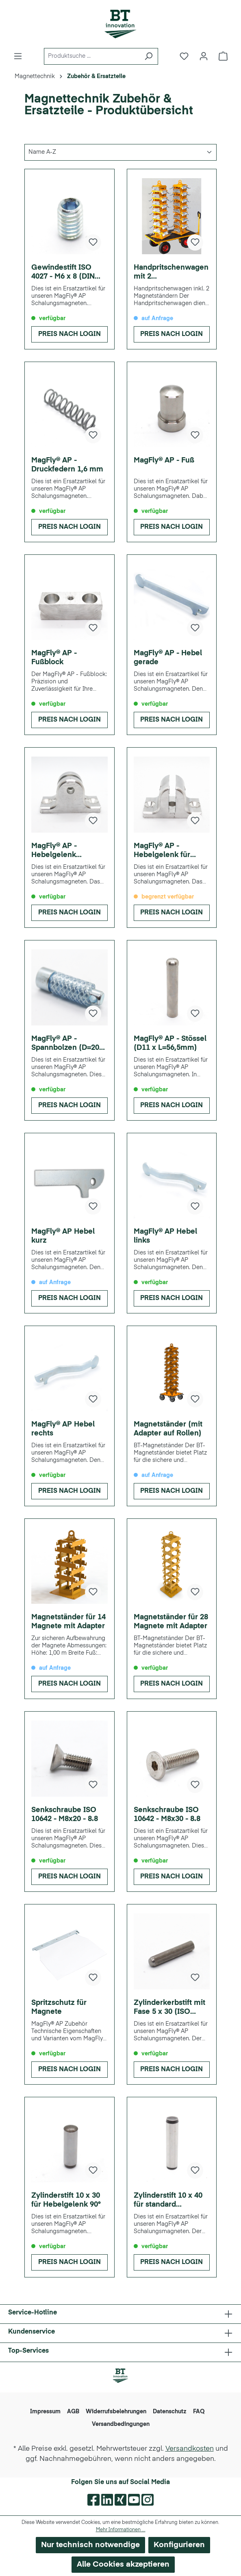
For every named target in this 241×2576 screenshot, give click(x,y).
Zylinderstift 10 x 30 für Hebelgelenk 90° (66, 2200)
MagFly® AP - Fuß (164, 460)
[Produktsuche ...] (91, 56)
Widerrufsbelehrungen (116, 2412)
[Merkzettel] (184, 56)
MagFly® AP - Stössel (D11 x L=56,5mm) (170, 1043)
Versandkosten (189, 2448)
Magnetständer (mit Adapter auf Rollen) (168, 1429)
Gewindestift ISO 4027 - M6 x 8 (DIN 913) (63, 272)
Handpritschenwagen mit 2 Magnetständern (171, 272)
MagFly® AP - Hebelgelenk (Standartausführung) (68, 850)
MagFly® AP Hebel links (165, 1236)
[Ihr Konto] (203, 56)
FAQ (199, 2412)
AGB (73, 2412)
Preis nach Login (69, 334)
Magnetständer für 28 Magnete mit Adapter (171, 1622)
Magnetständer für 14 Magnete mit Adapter (68, 1622)
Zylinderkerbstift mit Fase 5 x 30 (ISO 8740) (169, 2007)
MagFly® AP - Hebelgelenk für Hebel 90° (162, 850)
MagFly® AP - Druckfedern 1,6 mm (67, 465)
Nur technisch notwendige (90, 2545)
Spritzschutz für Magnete (59, 2007)
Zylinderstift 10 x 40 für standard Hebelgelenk (168, 2200)
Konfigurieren (179, 2545)
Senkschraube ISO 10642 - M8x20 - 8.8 (64, 1814)
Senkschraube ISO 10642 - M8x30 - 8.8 (167, 1814)
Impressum (45, 2412)
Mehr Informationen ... (120, 2530)
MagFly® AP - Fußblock (54, 658)
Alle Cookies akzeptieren (123, 2564)
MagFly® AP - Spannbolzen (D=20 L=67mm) (65, 1043)
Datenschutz (170, 2412)
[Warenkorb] (223, 56)
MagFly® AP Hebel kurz (63, 1236)
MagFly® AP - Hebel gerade (168, 658)
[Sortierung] (120, 152)
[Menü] (18, 56)
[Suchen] (148, 56)
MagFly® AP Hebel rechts (63, 1429)
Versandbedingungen (121, 2424)
